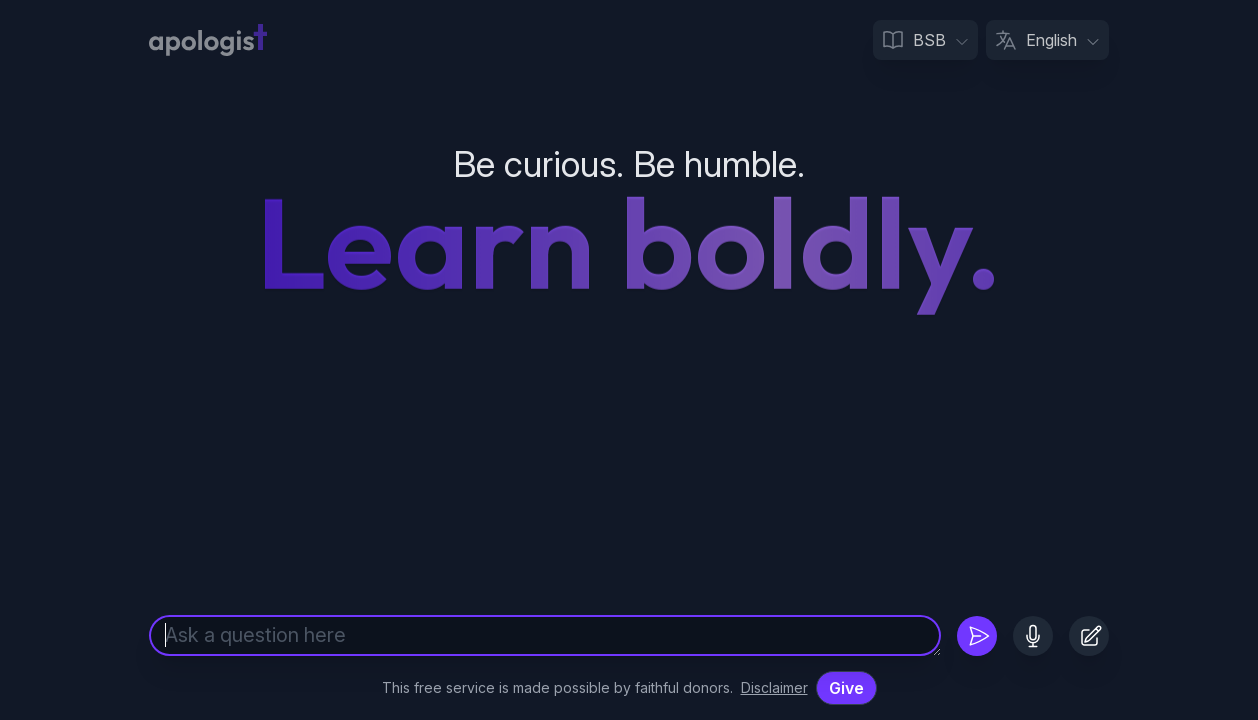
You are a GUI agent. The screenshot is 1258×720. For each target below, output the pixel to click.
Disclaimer (774, 687)
